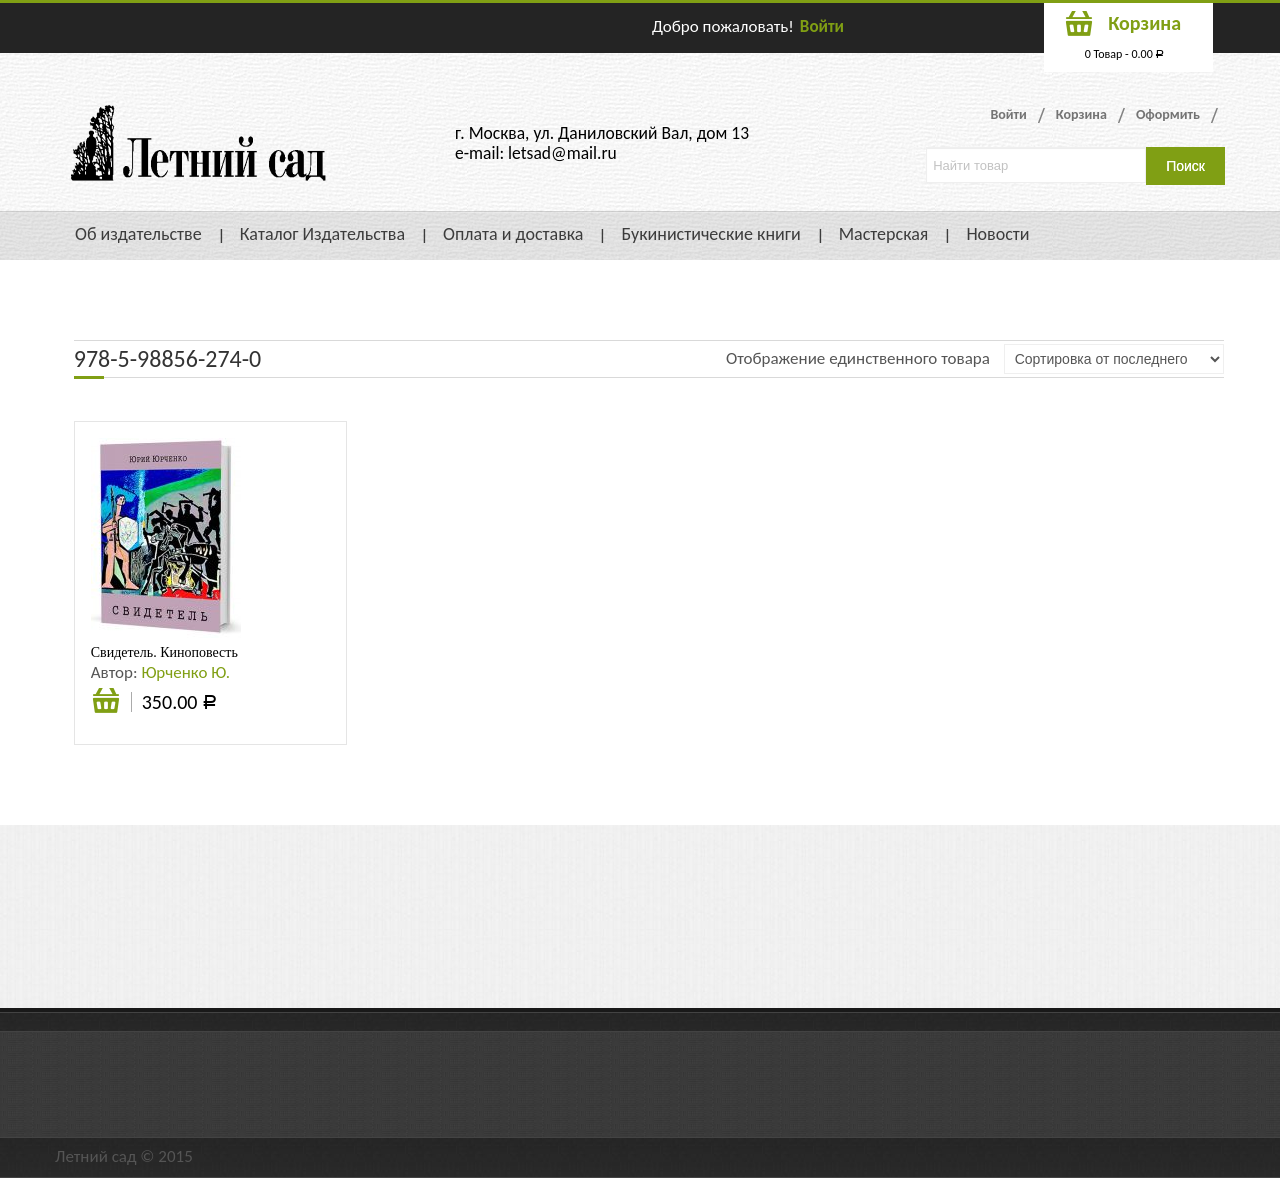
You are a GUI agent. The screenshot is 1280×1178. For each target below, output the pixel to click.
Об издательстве (138, 234)
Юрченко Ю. (185, 672)
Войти (822, 26)
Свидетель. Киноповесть (164, 652)
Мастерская (884, 234)
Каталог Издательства (322, 234)
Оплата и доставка (513, 234)
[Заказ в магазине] (1114, 359)
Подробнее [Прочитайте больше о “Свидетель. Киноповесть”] (106, 703)
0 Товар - (1125, 54)
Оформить (1168, 114)
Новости (997, 234)
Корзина (1081, 114)
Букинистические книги (710, 234)
